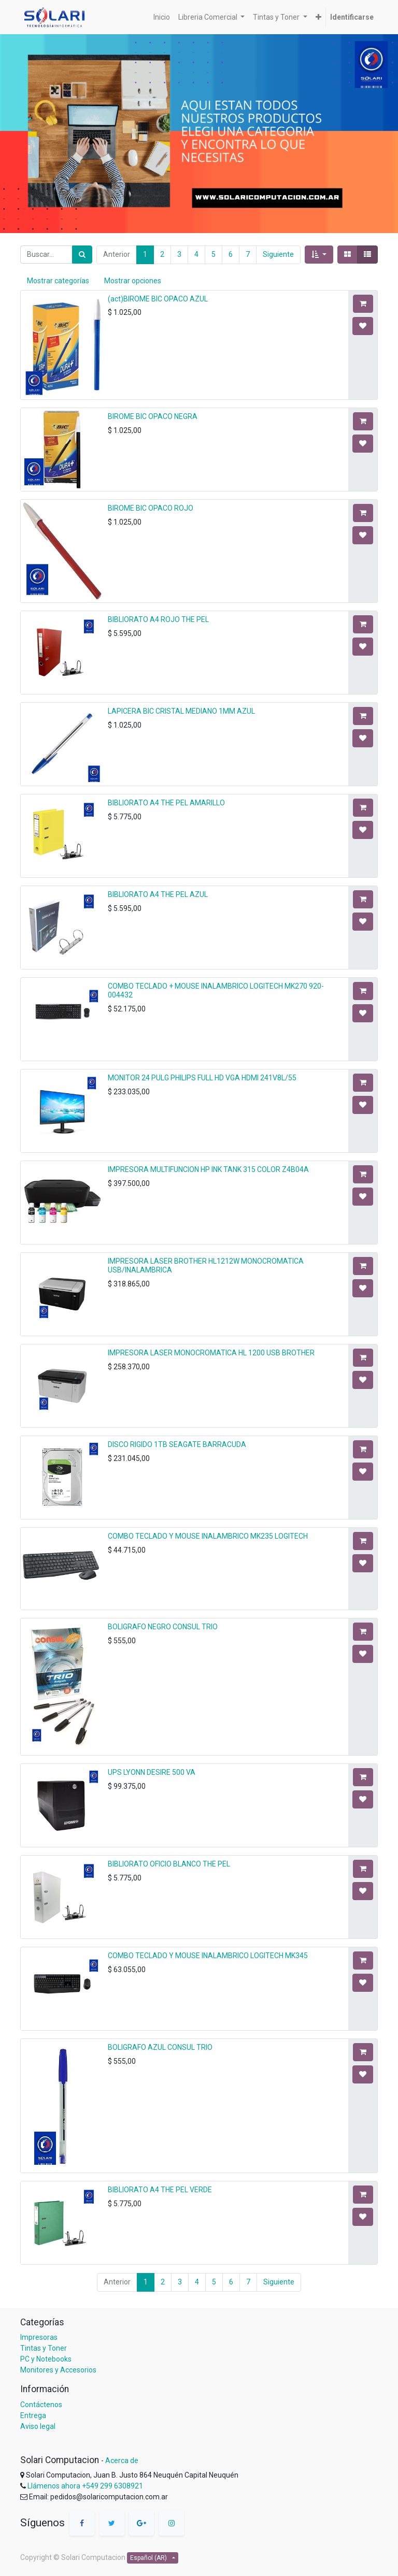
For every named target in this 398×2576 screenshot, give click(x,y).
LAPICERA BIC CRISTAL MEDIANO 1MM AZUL (181, 711)
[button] (319, 254)
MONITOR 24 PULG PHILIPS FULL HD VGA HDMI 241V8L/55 (202, 1078)
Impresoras (39, 2337)
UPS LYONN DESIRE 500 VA (151, 1772)
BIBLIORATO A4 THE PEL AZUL (158, 894)
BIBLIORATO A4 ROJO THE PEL (158, 619)
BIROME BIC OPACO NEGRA (152, 416)
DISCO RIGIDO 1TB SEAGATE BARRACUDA (177, 1444)
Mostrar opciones (132, 281)
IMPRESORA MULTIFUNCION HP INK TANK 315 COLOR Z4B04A (208, 1169)
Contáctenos (41, 2404)
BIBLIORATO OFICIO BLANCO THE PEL (169, 1864)
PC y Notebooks (46, 2359)
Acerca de (121, 2460)
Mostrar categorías (58, 281)
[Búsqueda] (82, 254)
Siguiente (278, 254)
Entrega (33, 2415)
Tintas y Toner (43, 2348)
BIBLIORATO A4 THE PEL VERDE (160, 2190)
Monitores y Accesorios (58, 2370)
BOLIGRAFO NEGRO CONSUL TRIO (163, 1627)
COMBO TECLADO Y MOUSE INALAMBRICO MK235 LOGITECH (208, 1536)
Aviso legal (37, 2426)
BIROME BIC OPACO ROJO (150, 508)
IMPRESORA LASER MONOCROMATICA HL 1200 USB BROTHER (211, 1353)
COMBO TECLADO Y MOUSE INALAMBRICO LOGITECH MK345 (208, 1955)
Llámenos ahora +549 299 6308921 (85, 2486)
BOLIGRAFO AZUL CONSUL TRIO (160, 2047)
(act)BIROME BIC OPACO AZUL (158, 299)
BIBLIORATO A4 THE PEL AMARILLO (166, 803)
